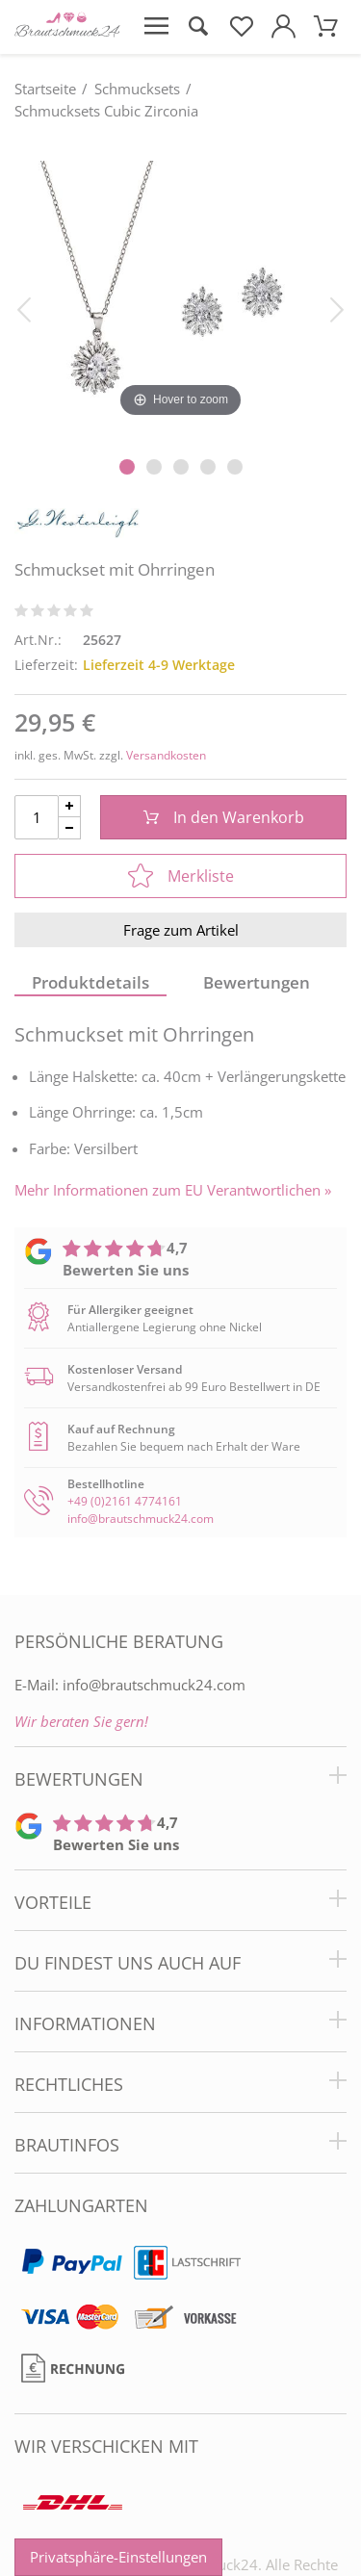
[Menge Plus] (70, 806)
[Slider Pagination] (127, 467)
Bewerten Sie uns (126, 1269)
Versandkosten (166, 755)
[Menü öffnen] (156, 27)
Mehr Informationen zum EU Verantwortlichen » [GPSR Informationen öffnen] (172, 1190)
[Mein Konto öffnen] (283, 27)
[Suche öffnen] (198, 27)
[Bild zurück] (24, 308)
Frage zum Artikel (181, 930)
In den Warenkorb (223, 817)
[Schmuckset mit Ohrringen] (180, 290)
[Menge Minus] (70, 828)
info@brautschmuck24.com (140, 1518)
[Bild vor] (337, 308)
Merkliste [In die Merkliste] (181, 876)
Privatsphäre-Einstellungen (118, 2556)
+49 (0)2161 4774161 (124, 1501)
